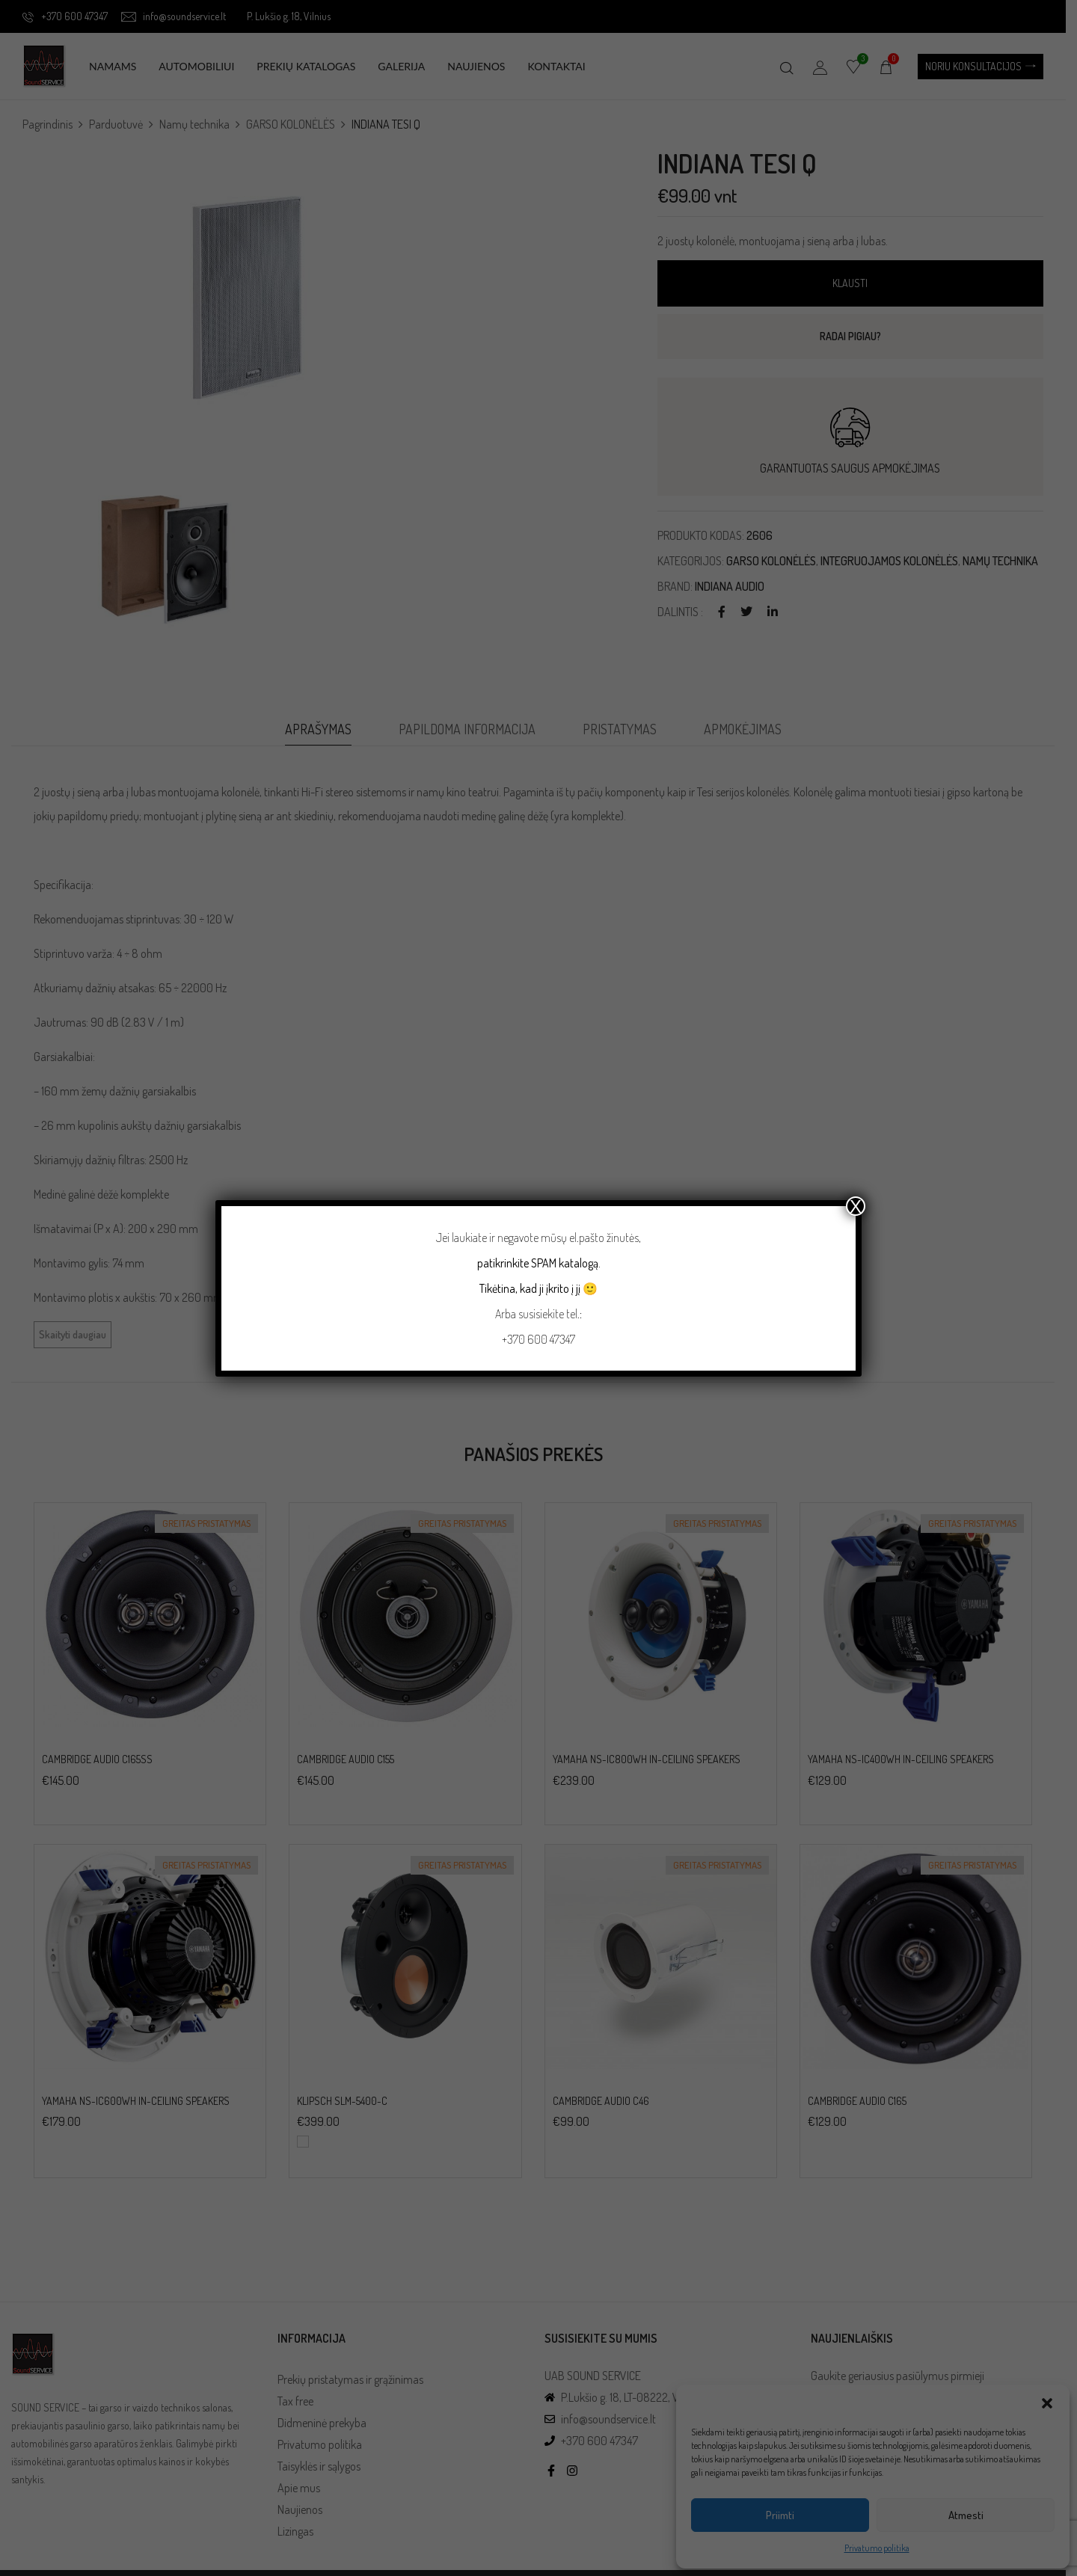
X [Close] (856, 1206)
